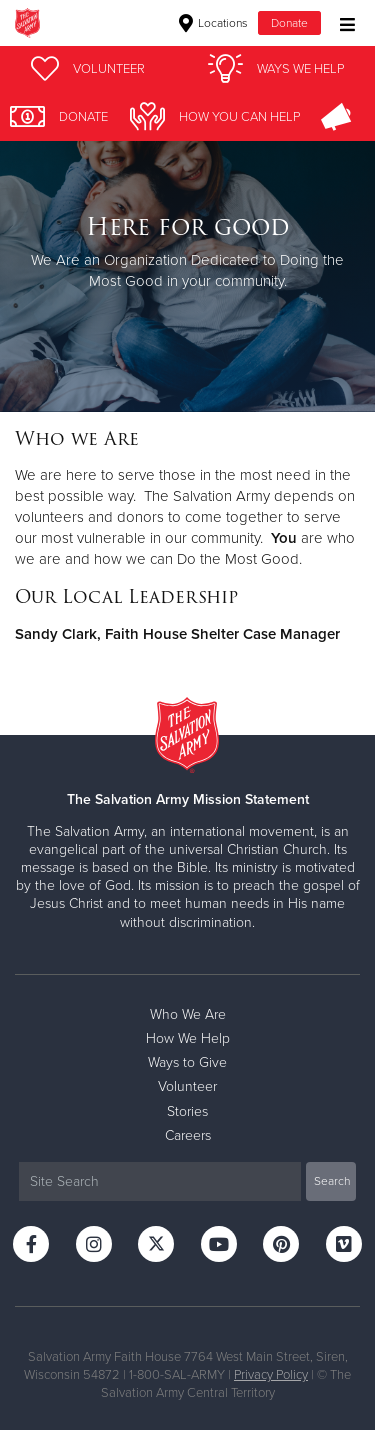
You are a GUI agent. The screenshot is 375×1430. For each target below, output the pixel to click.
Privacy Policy (271, 1375)
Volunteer (187, 1086)
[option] (187, 252)
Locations (213, 23)
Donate (289, 23)
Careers (188, 1135)
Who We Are (188, 1014)
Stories (187, 1111)
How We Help (188, 1038)
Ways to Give (187, 1062)
